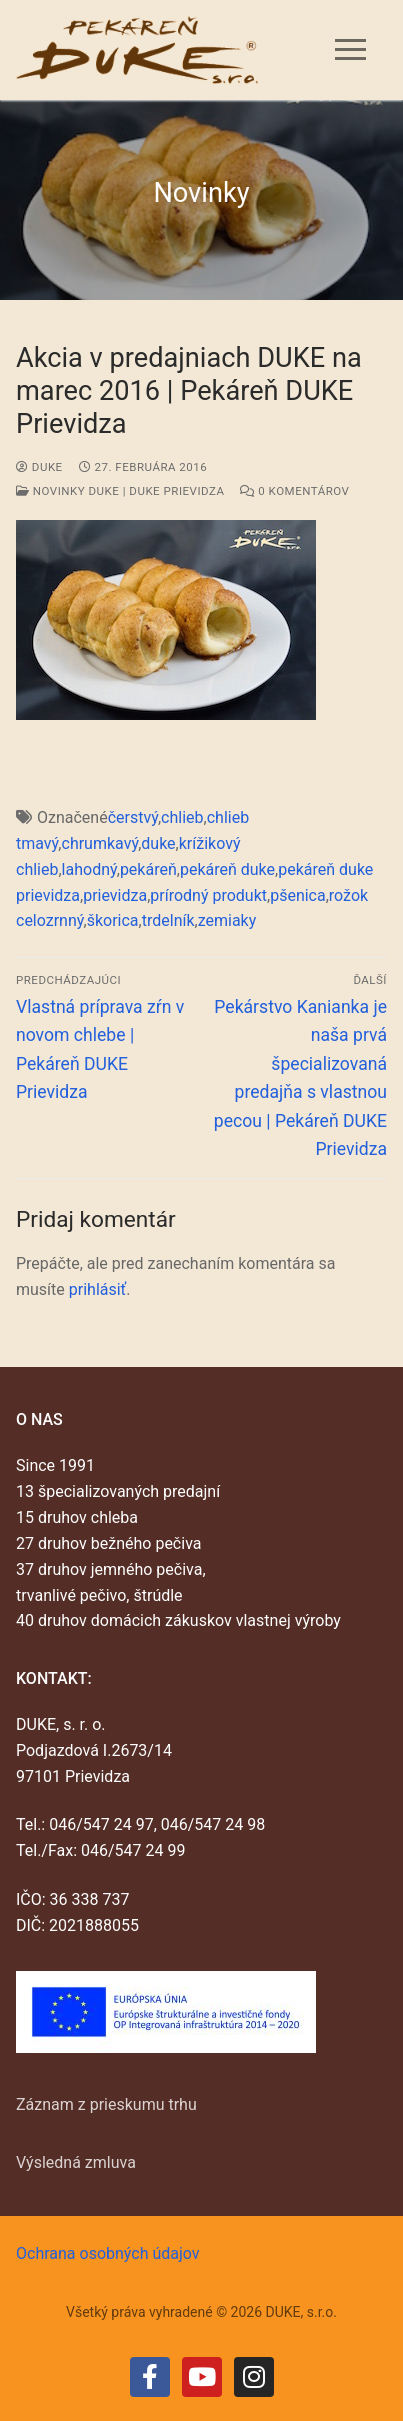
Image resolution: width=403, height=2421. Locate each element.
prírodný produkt (208, 895)
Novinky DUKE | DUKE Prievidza (120, 491)
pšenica (298, 895)
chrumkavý (100, 843)
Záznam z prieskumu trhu (106, 2104)
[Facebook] (150, 2377)
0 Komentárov (294, 491)
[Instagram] (254, 2377)
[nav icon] (350, 50)
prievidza (115, 895)
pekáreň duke (227, 869)
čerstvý (133, 817)
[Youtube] (202, 2377)
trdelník (168, 920)
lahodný (89, 869)
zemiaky (227, 920)
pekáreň (148, 869)
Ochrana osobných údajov (108, 2253)
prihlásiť (97, 1289)
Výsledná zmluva (76, 2162)
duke (39, 467)
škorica (113, 920)
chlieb (182, 817)
